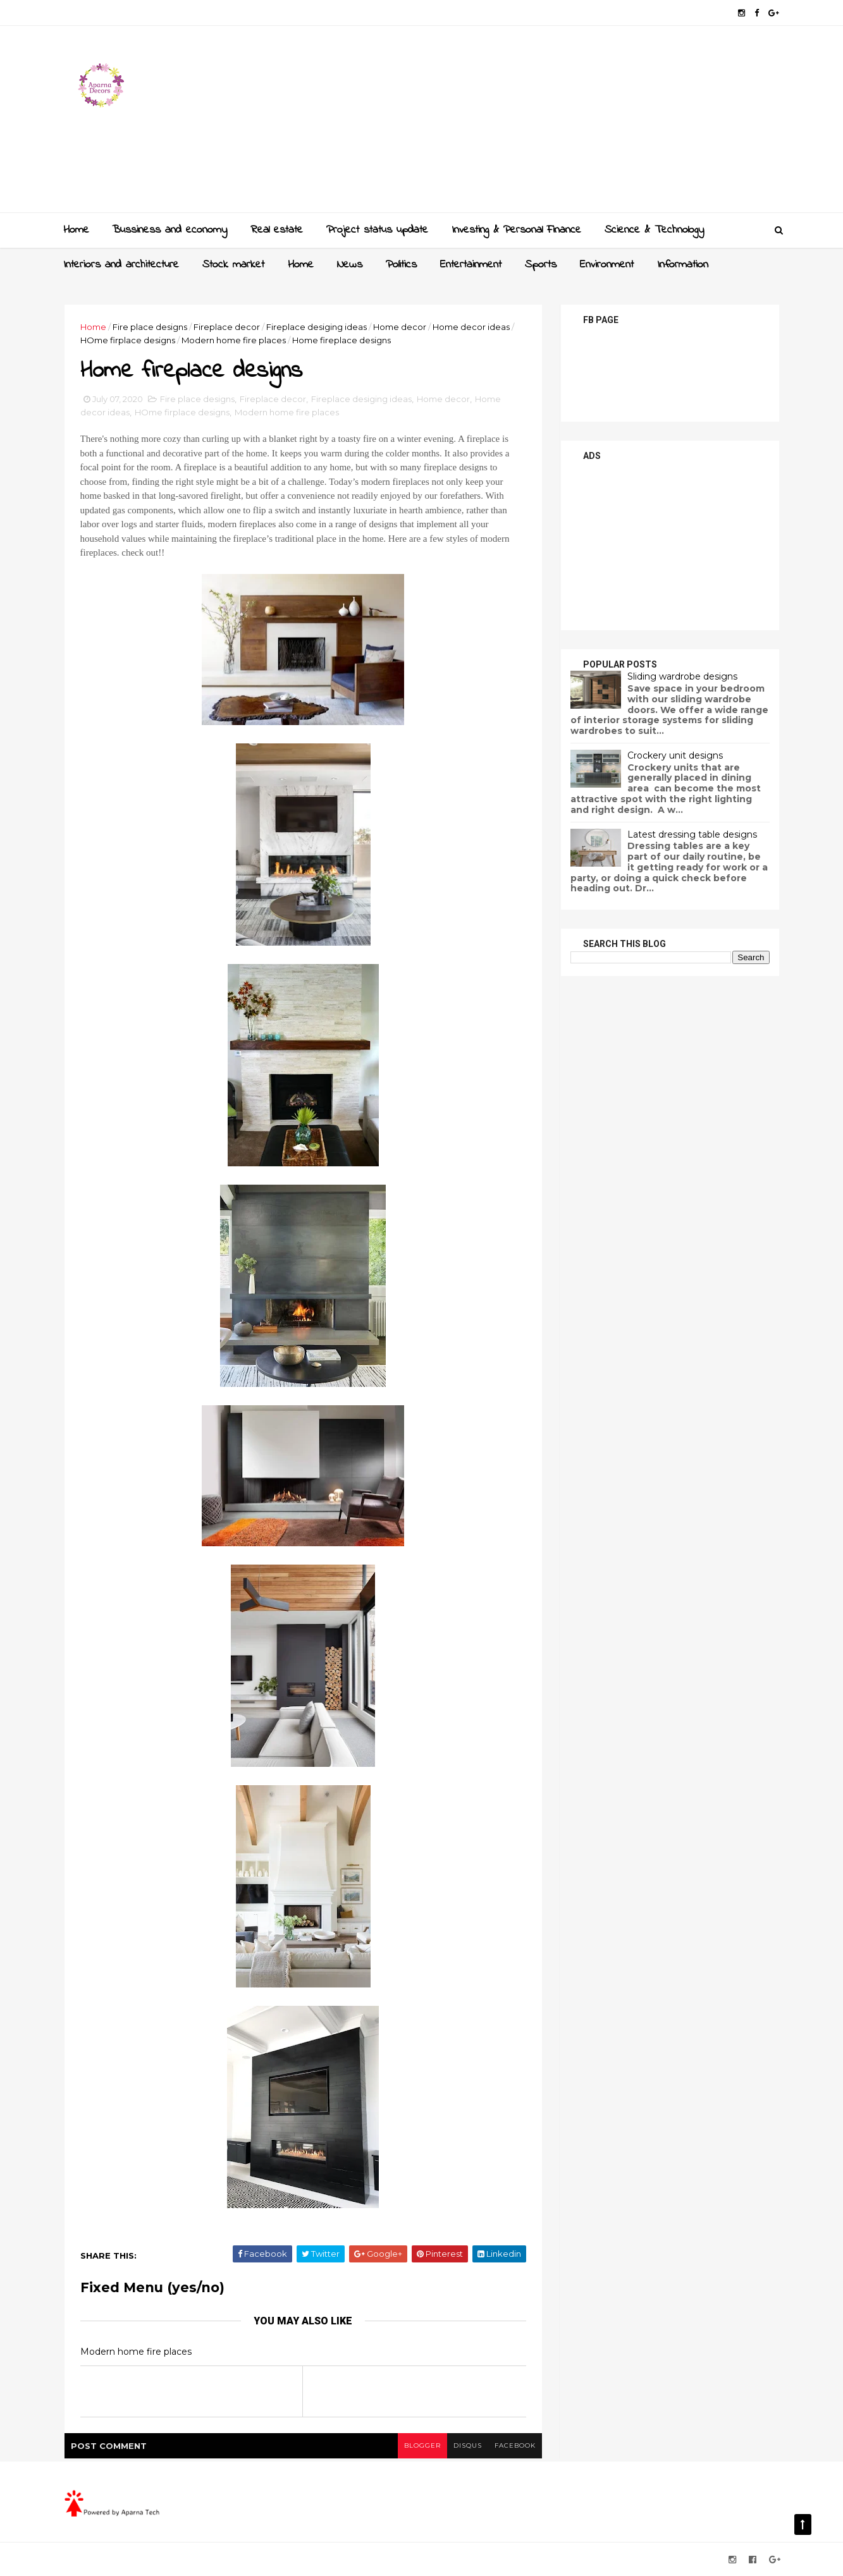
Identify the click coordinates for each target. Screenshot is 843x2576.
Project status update (377, 230)
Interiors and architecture (121, 265)
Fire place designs (150, 327)
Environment (607, 265)
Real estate (276, 230)
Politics (401, 265)
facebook (515, 2445)
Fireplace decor (227, 327)
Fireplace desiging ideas (316, 327)
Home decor (399, 327)
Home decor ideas (471, 327)
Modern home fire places (234, 340)
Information (682, 265)
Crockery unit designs (675, 755)
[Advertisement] (548, 123)
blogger (422, 2445)
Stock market (233, 265)
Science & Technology (654, 230)
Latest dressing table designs (692, 834)
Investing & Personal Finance (516, 230)
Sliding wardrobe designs (682, 676)
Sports (541, 265)
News (349, 265)
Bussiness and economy (169, 230)
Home (76, 230)
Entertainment (470, 265)
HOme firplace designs (127, 340)
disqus (467, 2445)
